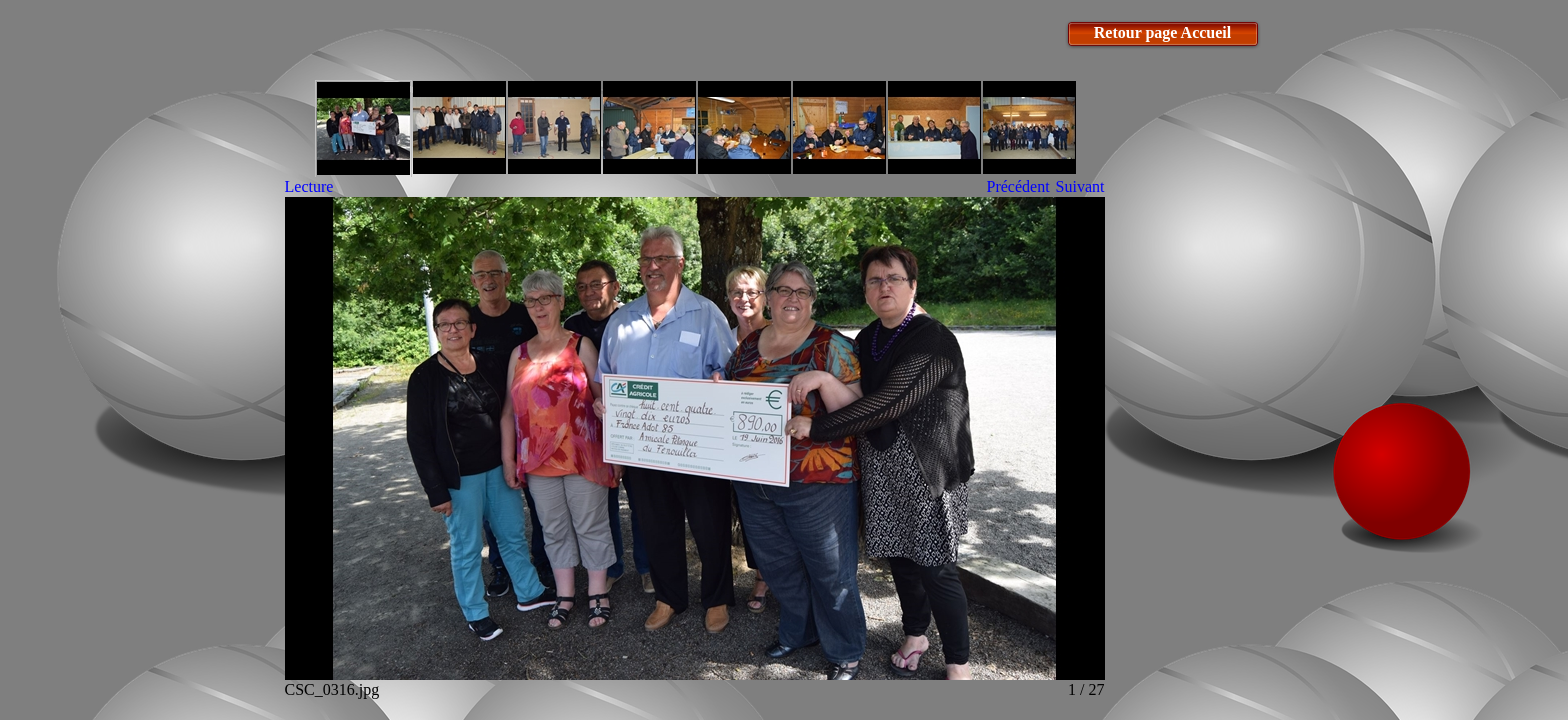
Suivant (1080, 186)
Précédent (1018, 186)
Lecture (309, 186)
